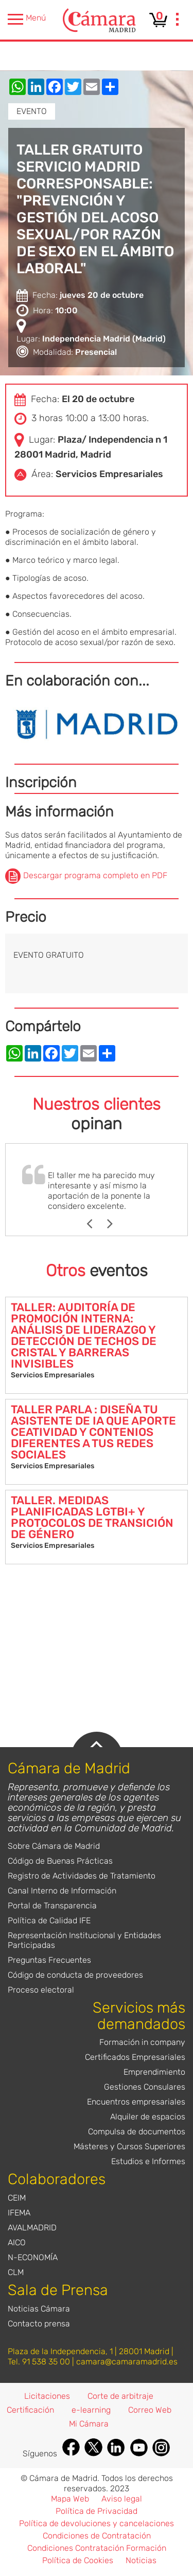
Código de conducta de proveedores (75, 1975)
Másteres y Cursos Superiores (129, 2146)
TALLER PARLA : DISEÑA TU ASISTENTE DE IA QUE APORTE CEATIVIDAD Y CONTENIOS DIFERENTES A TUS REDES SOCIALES (93, 1432)
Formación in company (142, 2042)
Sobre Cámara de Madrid (54, 1846)
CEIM (17, 2198)
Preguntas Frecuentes (49, 1960)
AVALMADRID (32, 2227)
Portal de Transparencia (52, 1905)
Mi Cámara (89, 2424)
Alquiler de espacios (147, 2117)
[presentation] (177, 20)
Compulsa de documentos (136, 2131)
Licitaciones (47, 2396)
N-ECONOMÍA (33, 2257)
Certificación (30, 2410)
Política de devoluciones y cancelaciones (96, 2523)
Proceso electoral (41, 1990)
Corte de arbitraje (120, 2396)
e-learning (91, 2410)
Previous (94, 1223)
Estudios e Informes (148, 2161)
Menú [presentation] (27, 19)
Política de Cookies (77, 2560)
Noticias (141, 2560)
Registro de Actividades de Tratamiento (81, 1876)
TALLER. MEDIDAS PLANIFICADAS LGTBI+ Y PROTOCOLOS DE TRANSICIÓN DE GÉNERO (92, 1517)
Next (115, 1223)
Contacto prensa (39, 2323)
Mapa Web (70, 2499)
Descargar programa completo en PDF (95, 876)
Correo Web (149, 2410)
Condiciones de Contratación (97, 2536)
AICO (17, 2242)
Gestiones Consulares (144, 2087)
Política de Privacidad (96, 2511)
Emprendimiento (154, 2072)
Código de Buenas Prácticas (60, 1861)
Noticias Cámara (39, 2309)
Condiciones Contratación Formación (96, 2548)
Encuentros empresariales (136, 2102)
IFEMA (19, 2213)
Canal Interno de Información (62, 1891)
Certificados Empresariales (135, 2057)
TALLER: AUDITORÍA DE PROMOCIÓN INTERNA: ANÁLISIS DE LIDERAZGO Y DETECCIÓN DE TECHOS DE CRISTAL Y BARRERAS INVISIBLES (83, 1335)
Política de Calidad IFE (49, 1920)
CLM (16, 2272)
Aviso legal (121, 2499)
